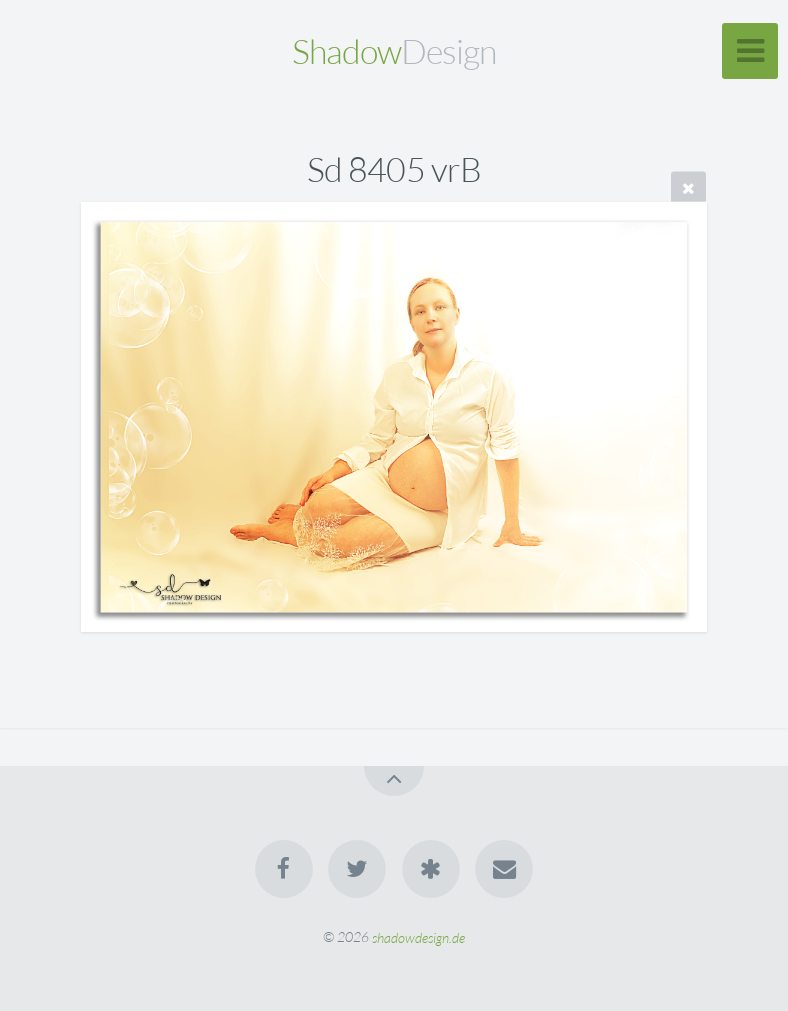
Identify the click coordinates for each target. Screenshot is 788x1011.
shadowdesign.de (418, 936)
